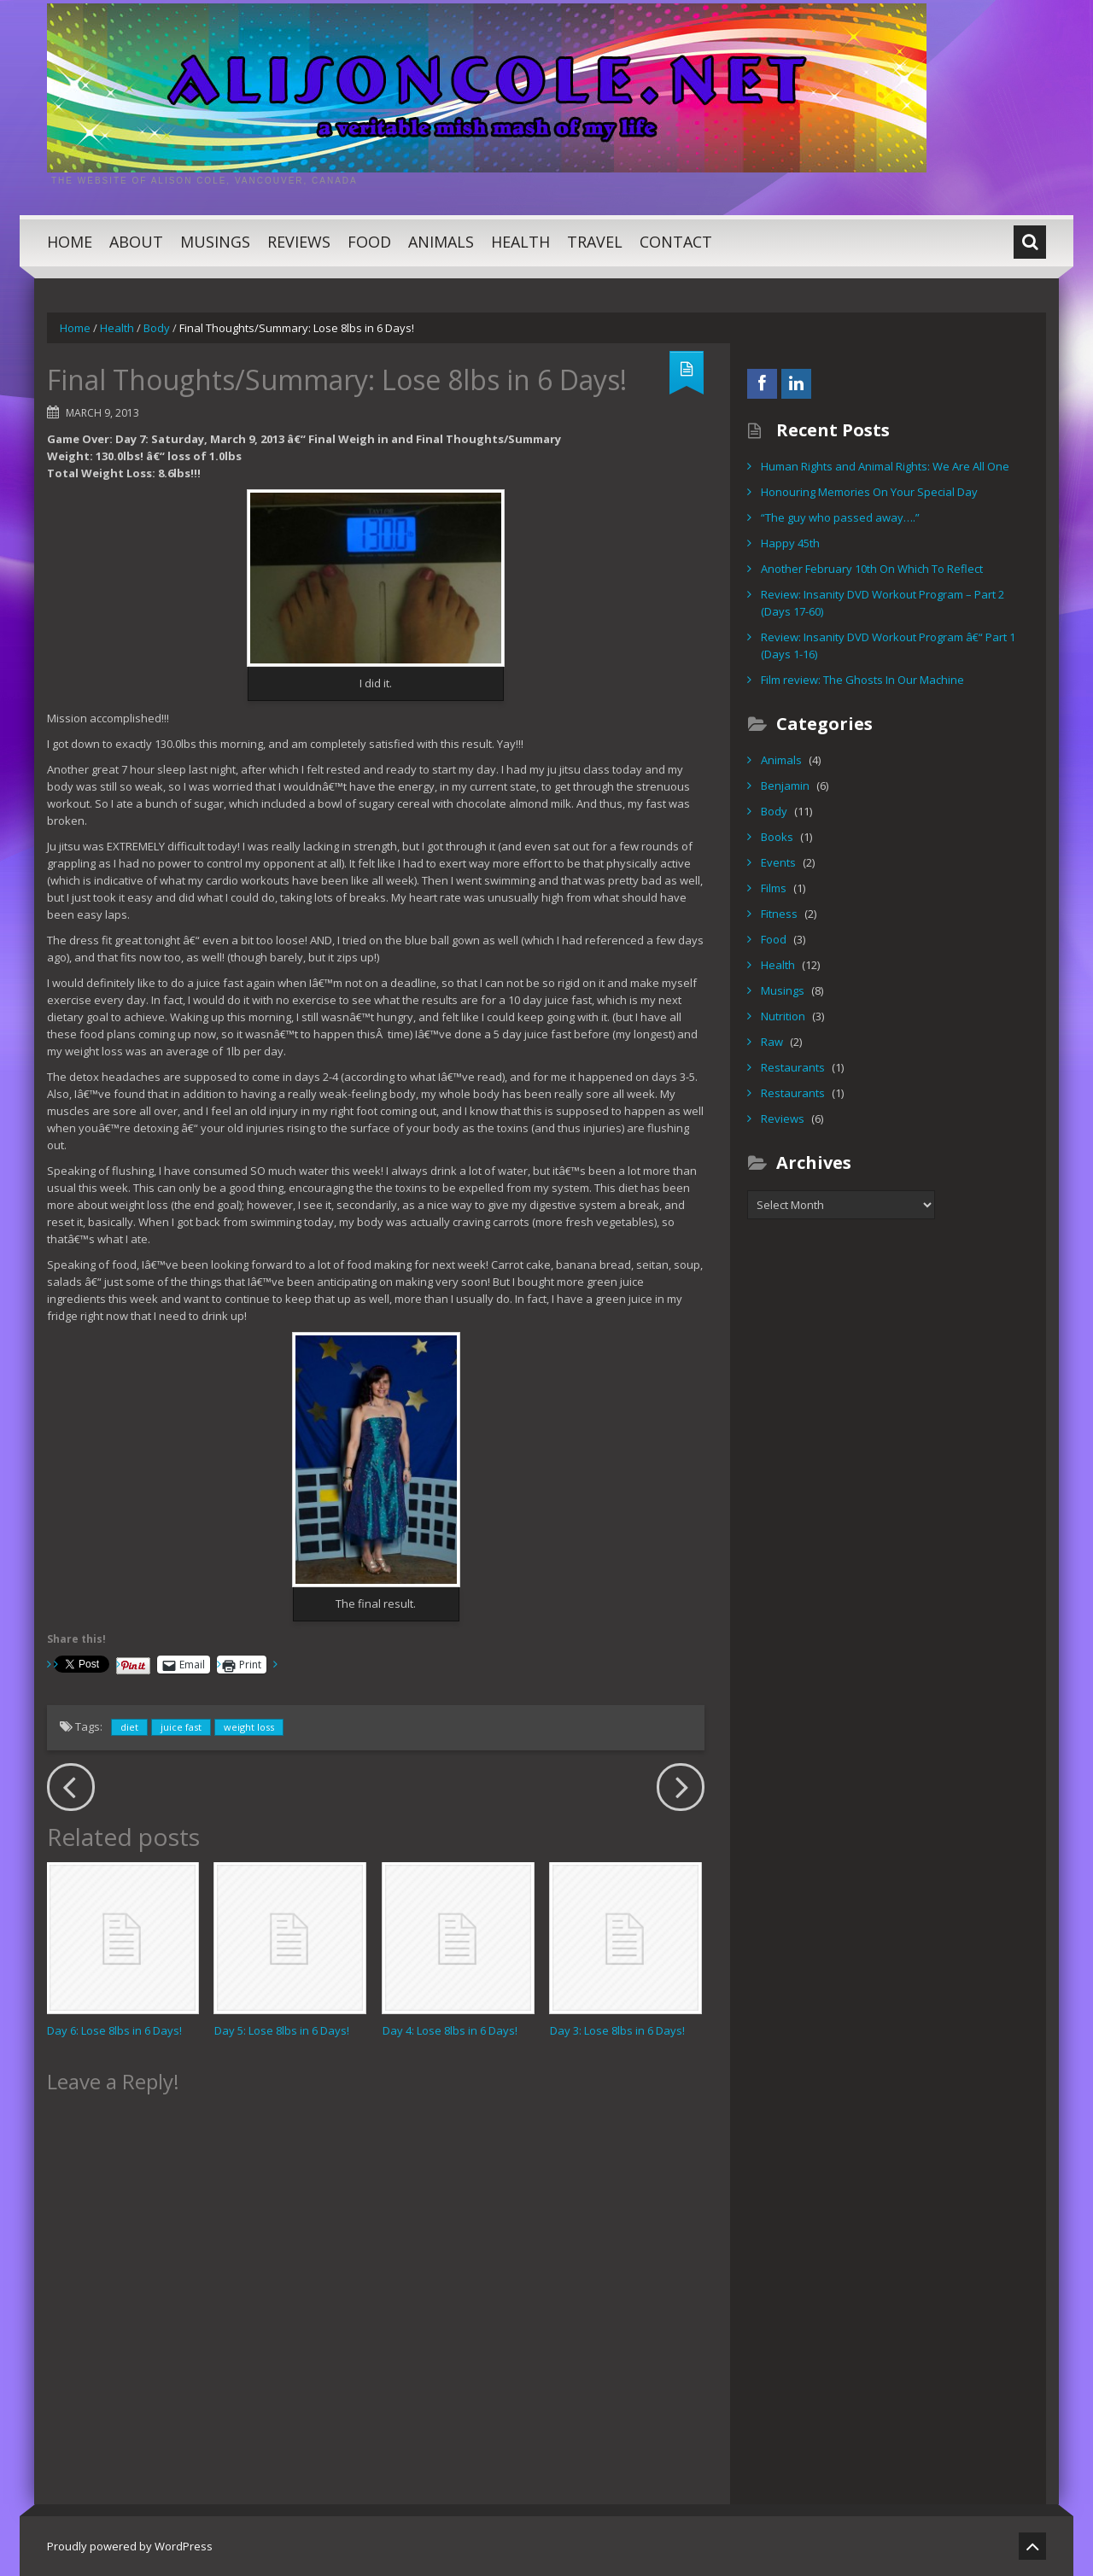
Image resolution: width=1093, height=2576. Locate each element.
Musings (215, 241)
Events (778, 862)
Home (69, 241)
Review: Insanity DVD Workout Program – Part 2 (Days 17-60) (882, 603)
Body (156, 328)
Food (369, 241)
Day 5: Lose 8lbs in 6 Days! (281, 2030)
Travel (594, 241)
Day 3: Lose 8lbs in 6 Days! (617, 2030)
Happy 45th (790, 543)
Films (773, 888)
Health (520, 241)
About (136, 241)
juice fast (181, 1726)
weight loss (249, 1726)
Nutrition (783, 1016)
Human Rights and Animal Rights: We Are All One (885, 466)
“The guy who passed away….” (840, 517)
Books (777, 836)
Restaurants (793, 1067)
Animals (441, 241)
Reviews (298, 241)
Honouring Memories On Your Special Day (869, 491)
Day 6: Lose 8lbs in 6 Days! (114, 2030)
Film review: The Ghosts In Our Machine (862, 679)
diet (129, 1726)
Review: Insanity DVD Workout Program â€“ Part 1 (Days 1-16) (888, 645)
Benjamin (785, 785)
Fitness (779, 913)
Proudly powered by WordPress (130, 2546)
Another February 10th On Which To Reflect (872, 568)
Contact (676, 241)
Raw (772, 1041)
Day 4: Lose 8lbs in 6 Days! (450, 2030)
